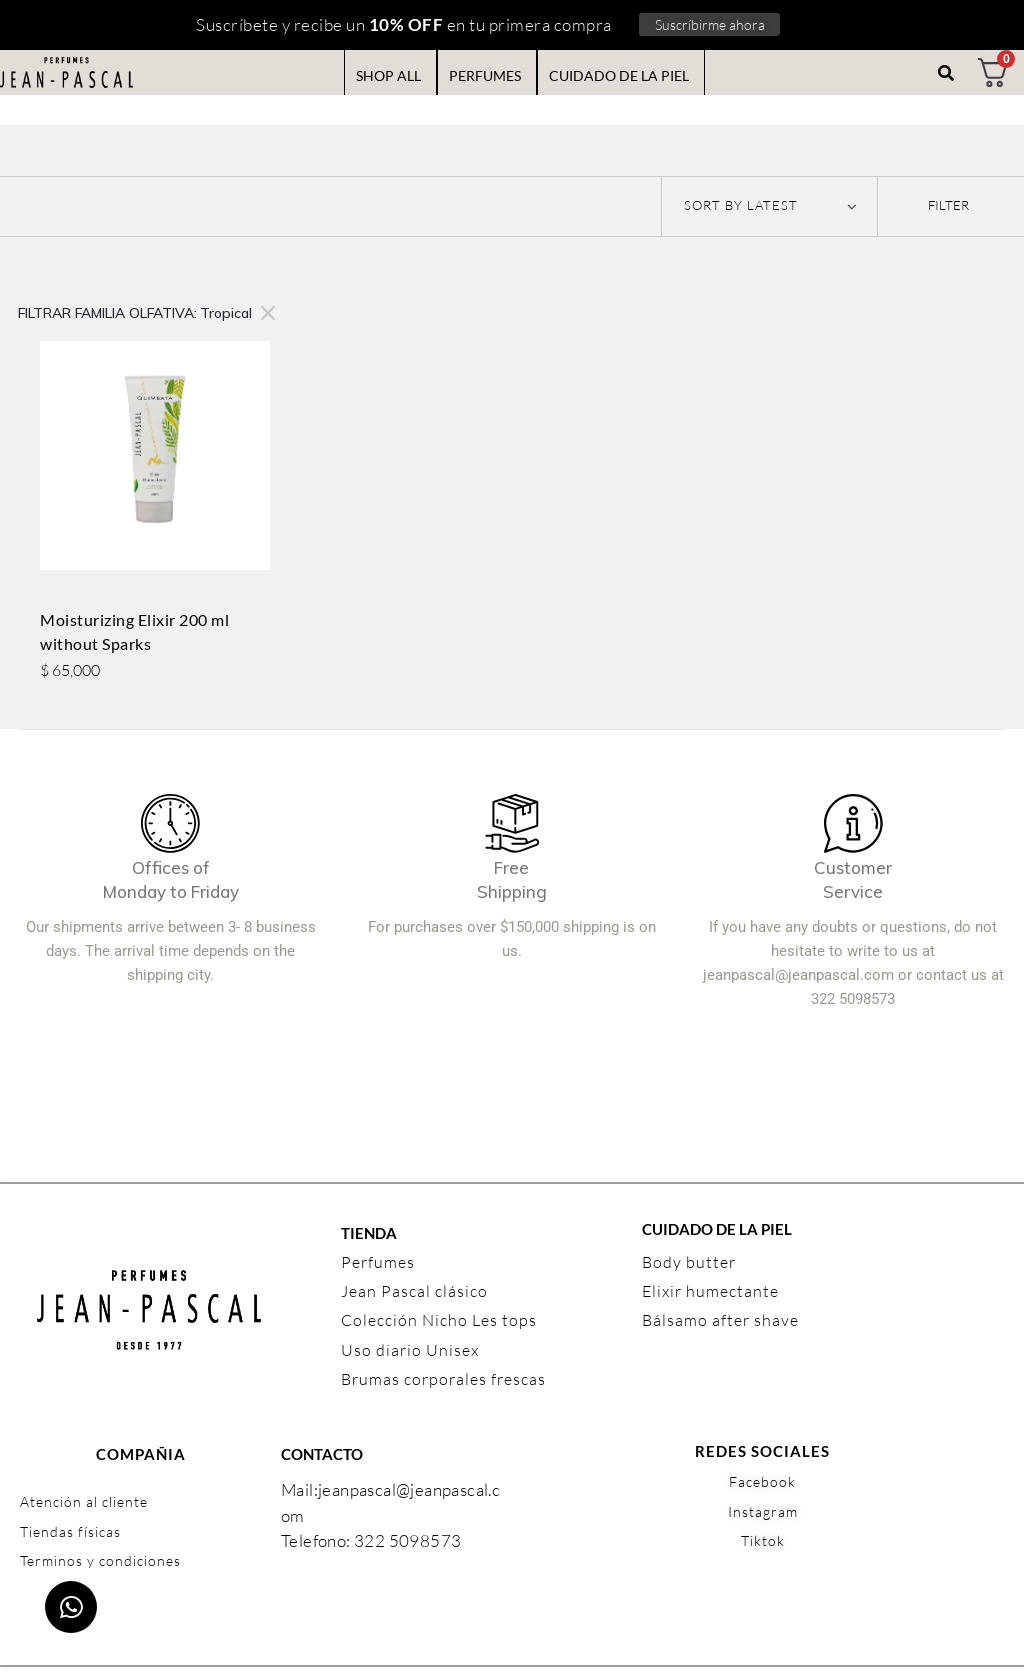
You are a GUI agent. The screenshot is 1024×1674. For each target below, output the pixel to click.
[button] (948, 201)
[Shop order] (769, 205)
